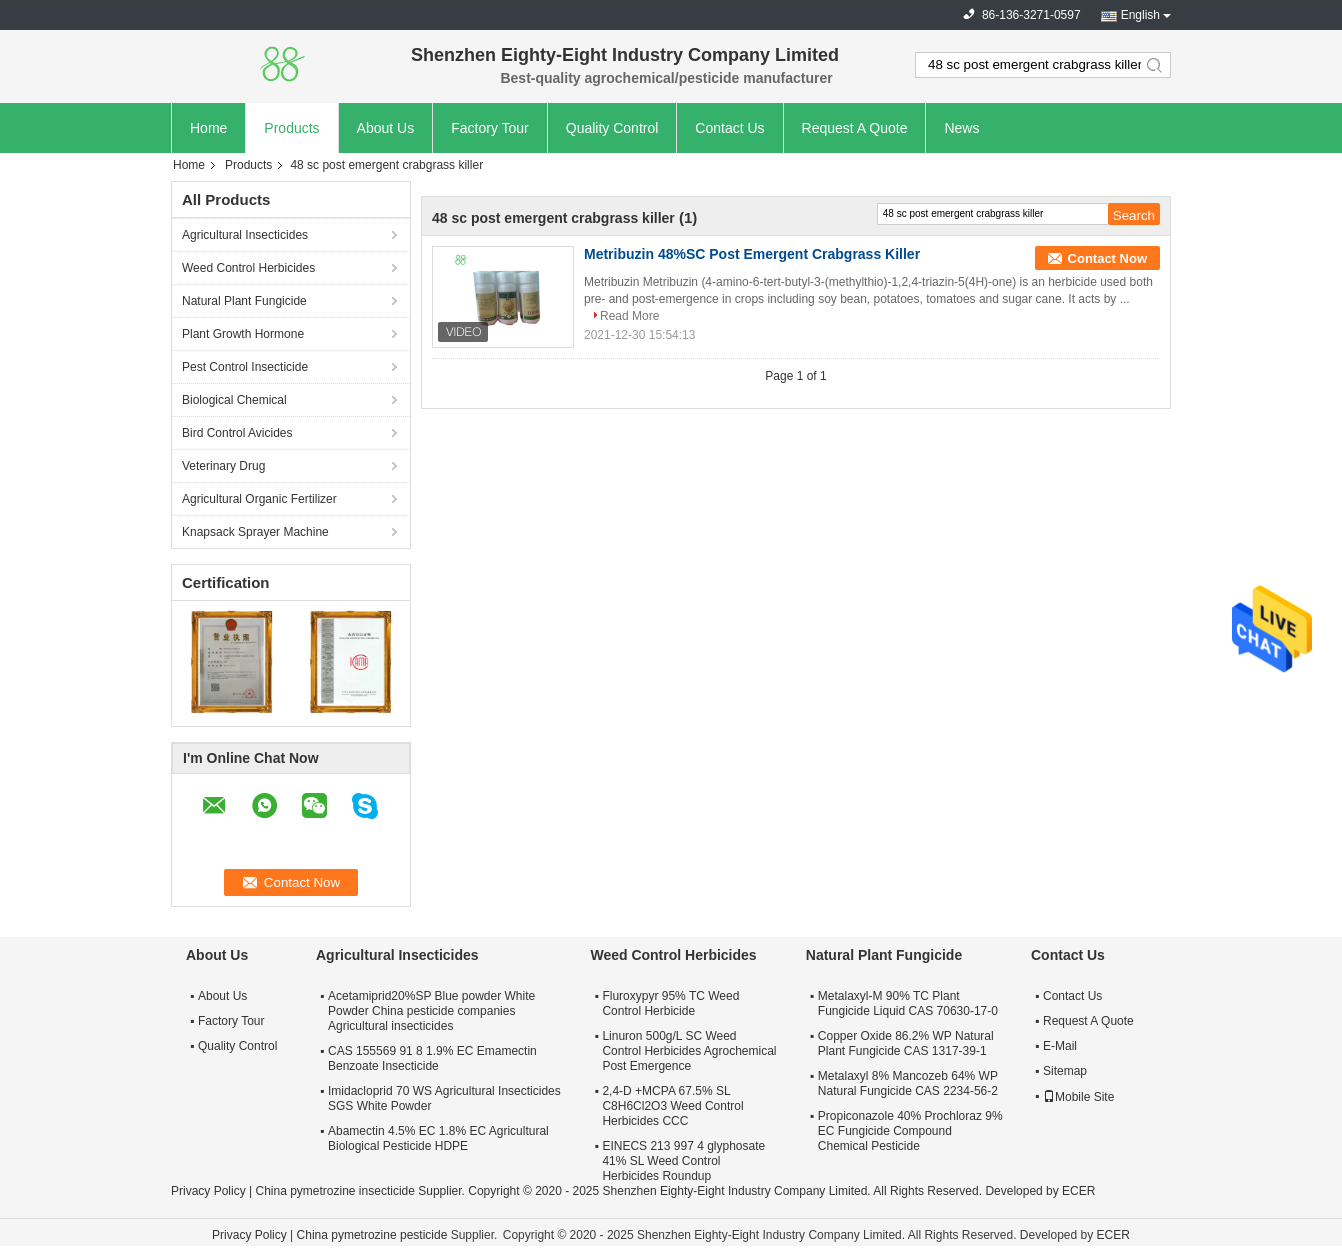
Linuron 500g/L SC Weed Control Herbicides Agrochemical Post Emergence (689, 1051)
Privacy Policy (208, 1191)
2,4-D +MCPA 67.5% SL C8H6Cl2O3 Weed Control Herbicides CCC (672, 1106)
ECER (1078, 1191)
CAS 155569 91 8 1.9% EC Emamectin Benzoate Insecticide (432, 1058)
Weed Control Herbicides (248, 268)
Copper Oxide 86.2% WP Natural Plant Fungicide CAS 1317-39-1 (906, 1043)
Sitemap (1065, 1071)
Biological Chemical (234, 400)
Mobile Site (1078, 1097)
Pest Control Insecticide (245, 367)
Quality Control (612, 128)
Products (291, 128)
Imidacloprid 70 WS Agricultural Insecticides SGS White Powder (444, 1098)
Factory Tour (490, 128)
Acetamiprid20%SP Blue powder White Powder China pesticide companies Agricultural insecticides (431, 1011)
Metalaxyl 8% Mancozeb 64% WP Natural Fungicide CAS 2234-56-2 (908, 1083)
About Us (386, 128)
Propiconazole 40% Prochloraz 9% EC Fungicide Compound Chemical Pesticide (910, 1131)
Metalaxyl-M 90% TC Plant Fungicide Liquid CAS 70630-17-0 (908, 1003)
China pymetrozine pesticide (372, 1235)
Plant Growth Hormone (243, 334)
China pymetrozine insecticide (334, 1191)
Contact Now (1107, 258)
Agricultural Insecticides (245, 235)
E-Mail (1060, 1046)
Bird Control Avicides (237, 433)
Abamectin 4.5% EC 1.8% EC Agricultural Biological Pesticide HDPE (438, 1138)
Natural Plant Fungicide (244, 301)
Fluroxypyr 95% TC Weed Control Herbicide (670, 1003)
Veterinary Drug (223, 466)
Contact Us (729, 128)
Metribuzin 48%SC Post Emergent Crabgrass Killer (752, 254)
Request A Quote (855, 128)
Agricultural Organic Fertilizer (259, 499)
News (961, 128)
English (1140, 15)
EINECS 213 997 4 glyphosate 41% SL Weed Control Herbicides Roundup (683, 1161)
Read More (629, 316)
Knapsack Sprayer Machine (255, 532)
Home (208, 128)
